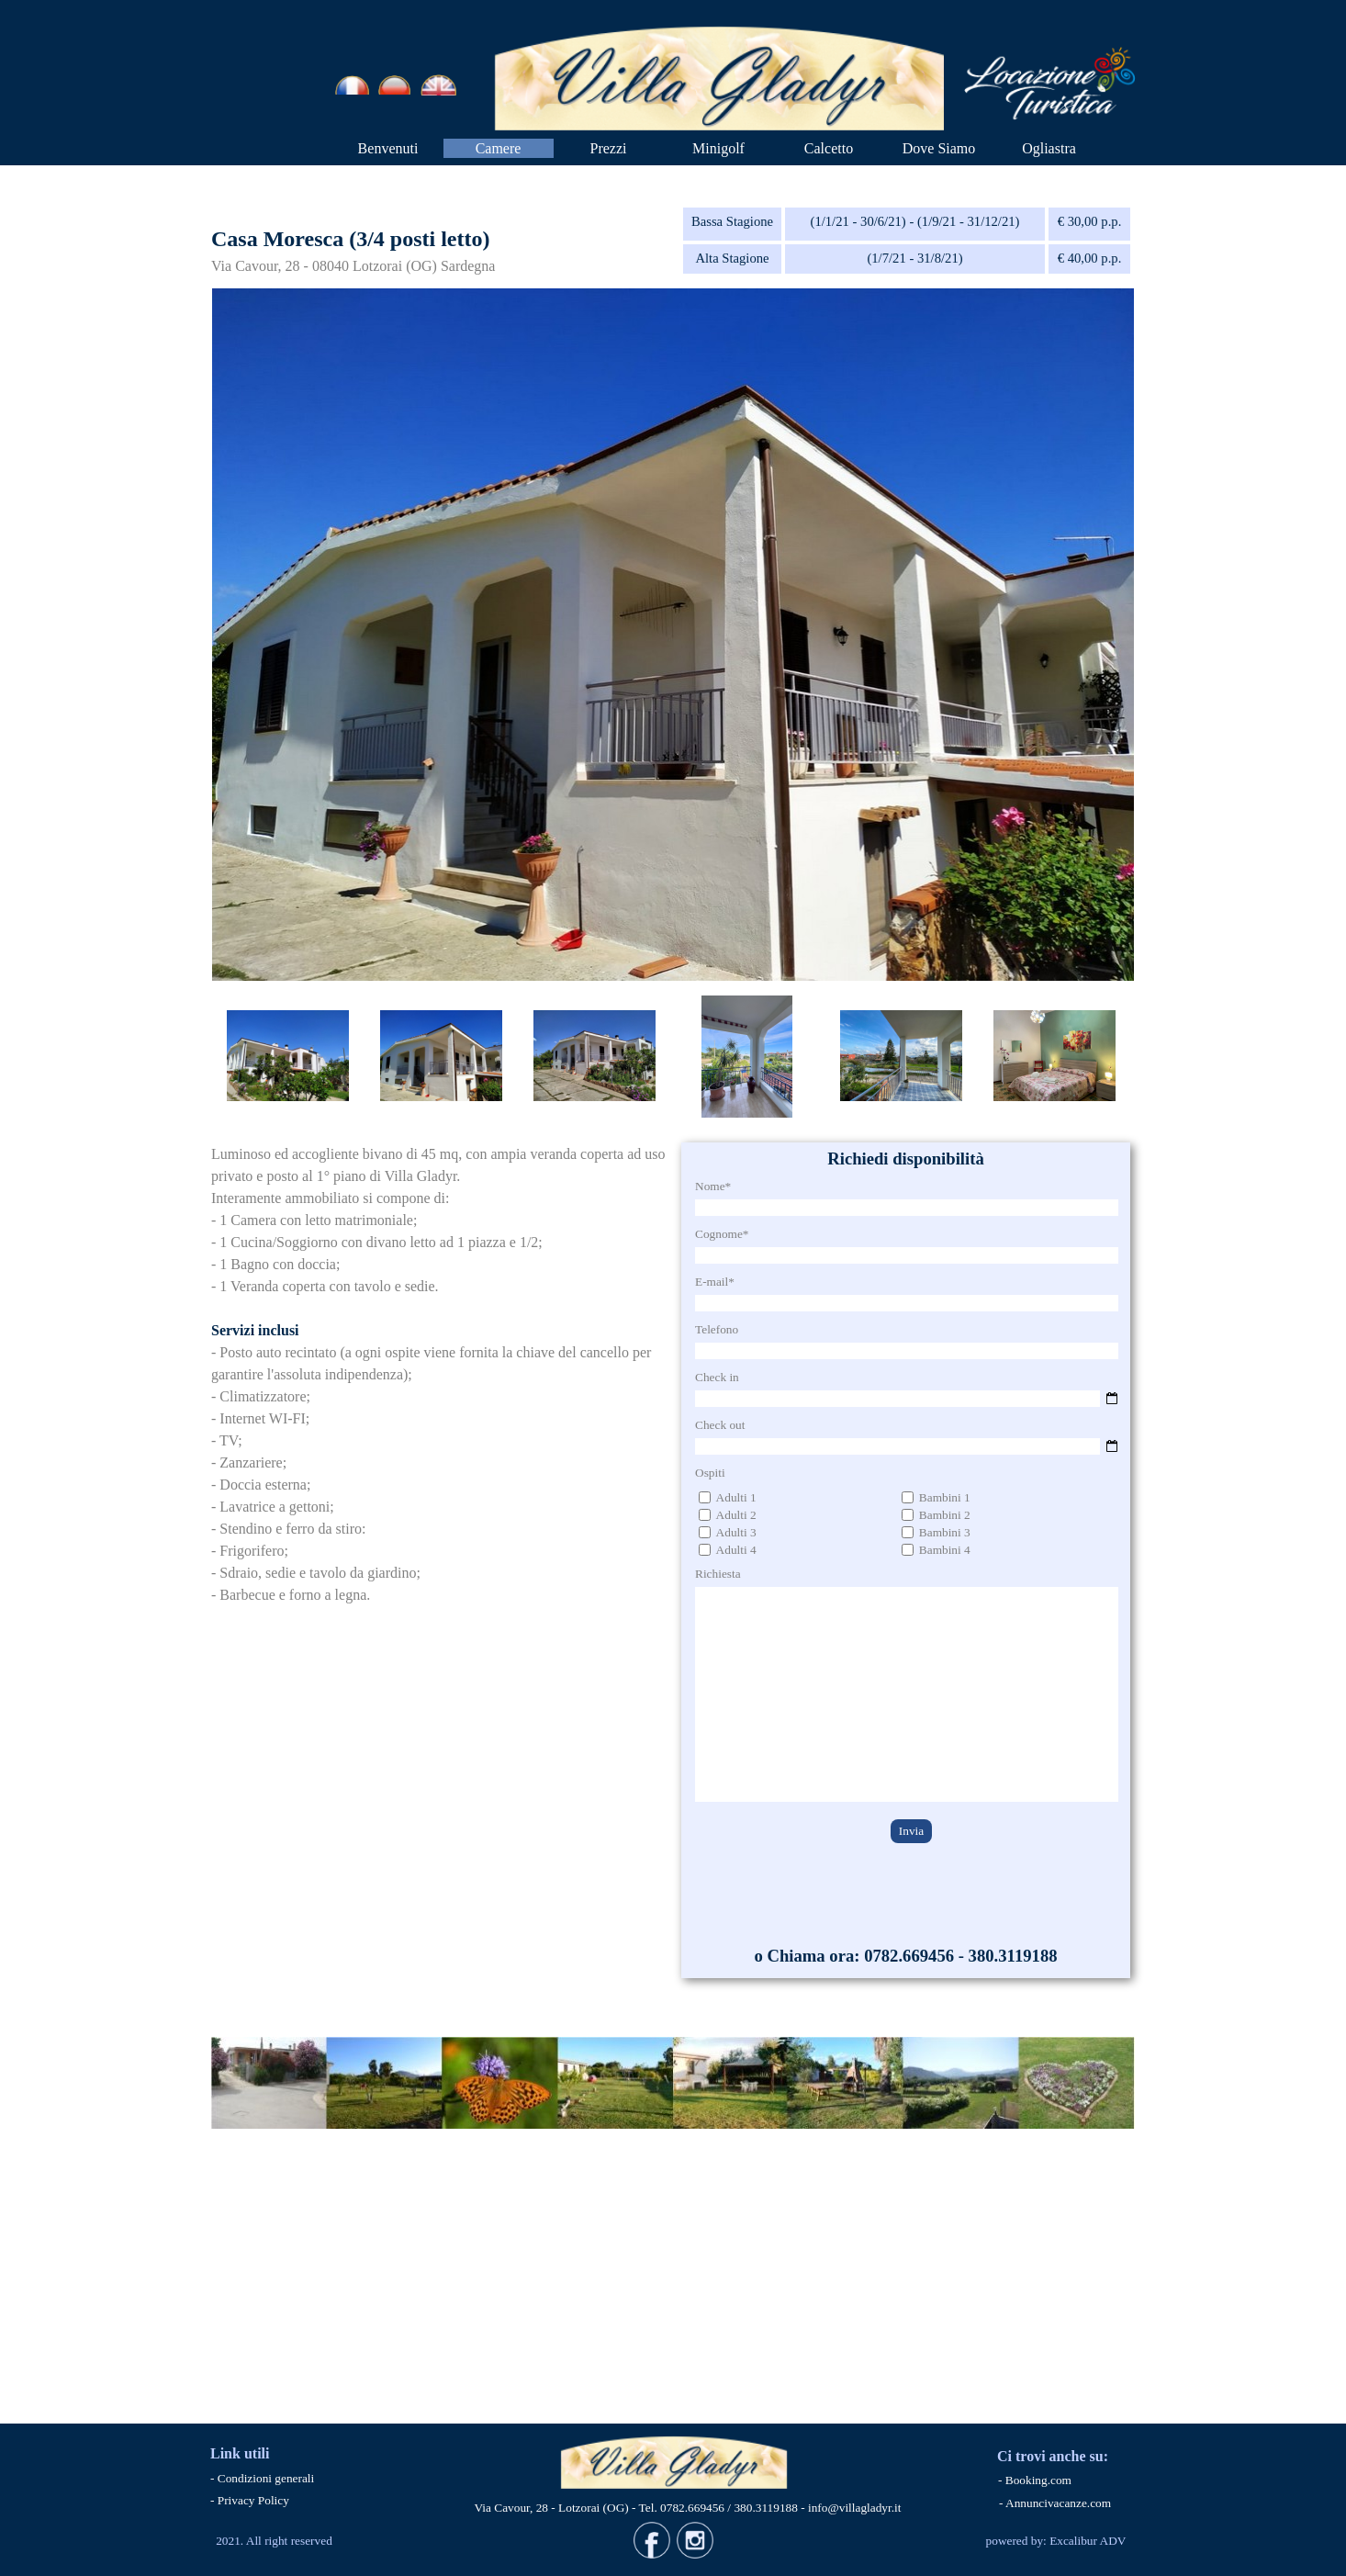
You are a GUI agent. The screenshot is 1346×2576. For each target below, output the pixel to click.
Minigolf (718, 148)
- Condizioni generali (262, 2478)
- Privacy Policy (249, 2500)
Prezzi (608, 148)
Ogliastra (1049, 148)
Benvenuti (388, 148)
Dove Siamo (939, 148)
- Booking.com (1034, 2480)
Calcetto (828, 148)
